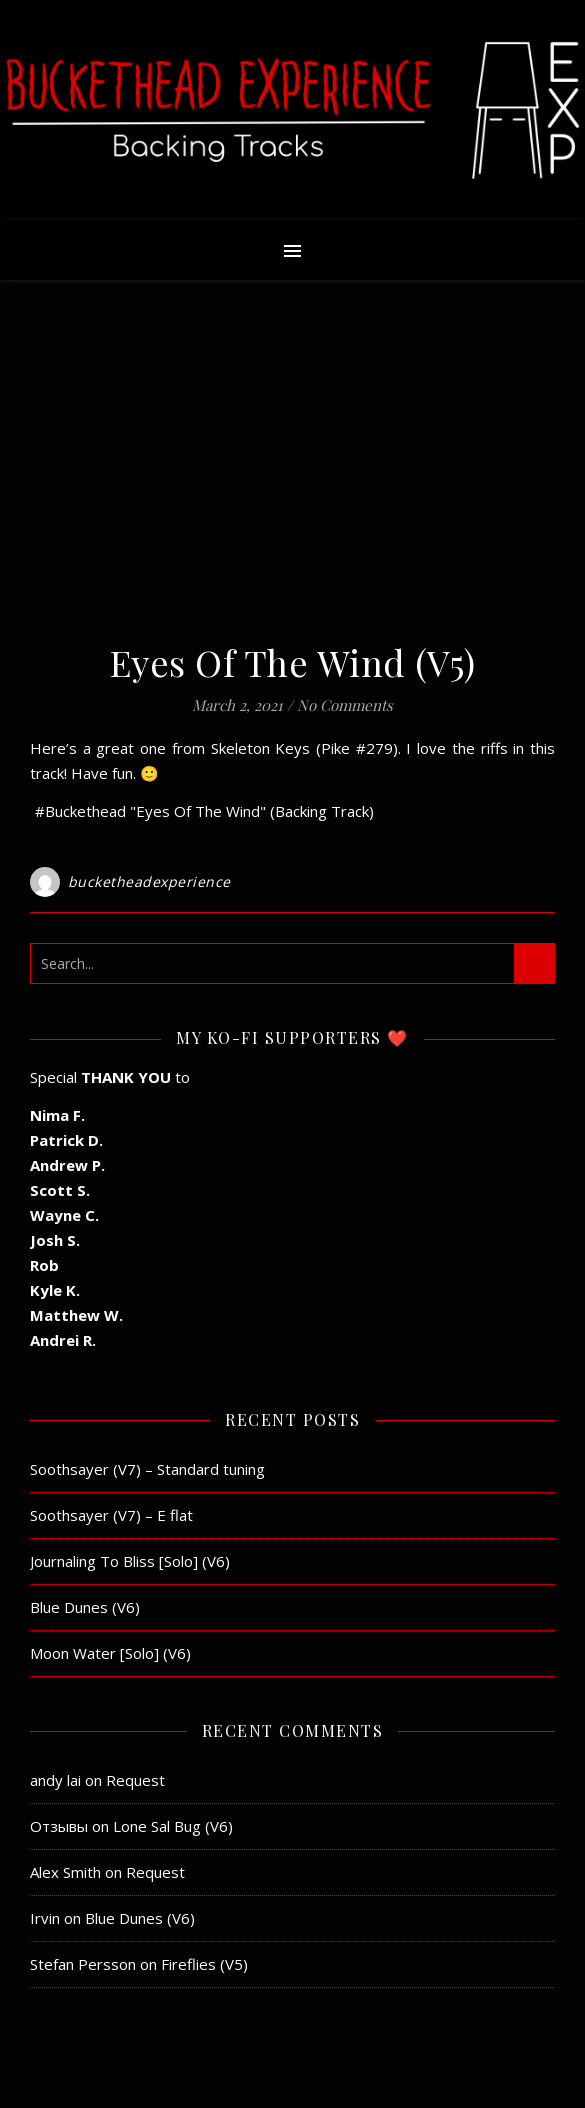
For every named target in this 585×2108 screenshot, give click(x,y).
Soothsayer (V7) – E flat (111, 1515)
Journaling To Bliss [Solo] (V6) (130, 1561)
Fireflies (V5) (204, 1964)
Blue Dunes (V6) (85, 1607)
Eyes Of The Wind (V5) (293, 662)
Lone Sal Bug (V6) (173, 1826)
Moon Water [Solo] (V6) (110, 1653)
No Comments (345, 705)
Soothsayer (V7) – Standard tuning (147, 1469)
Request (135, 1780)
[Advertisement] (292, 470)
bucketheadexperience (149, 881)
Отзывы (59, 1826)
